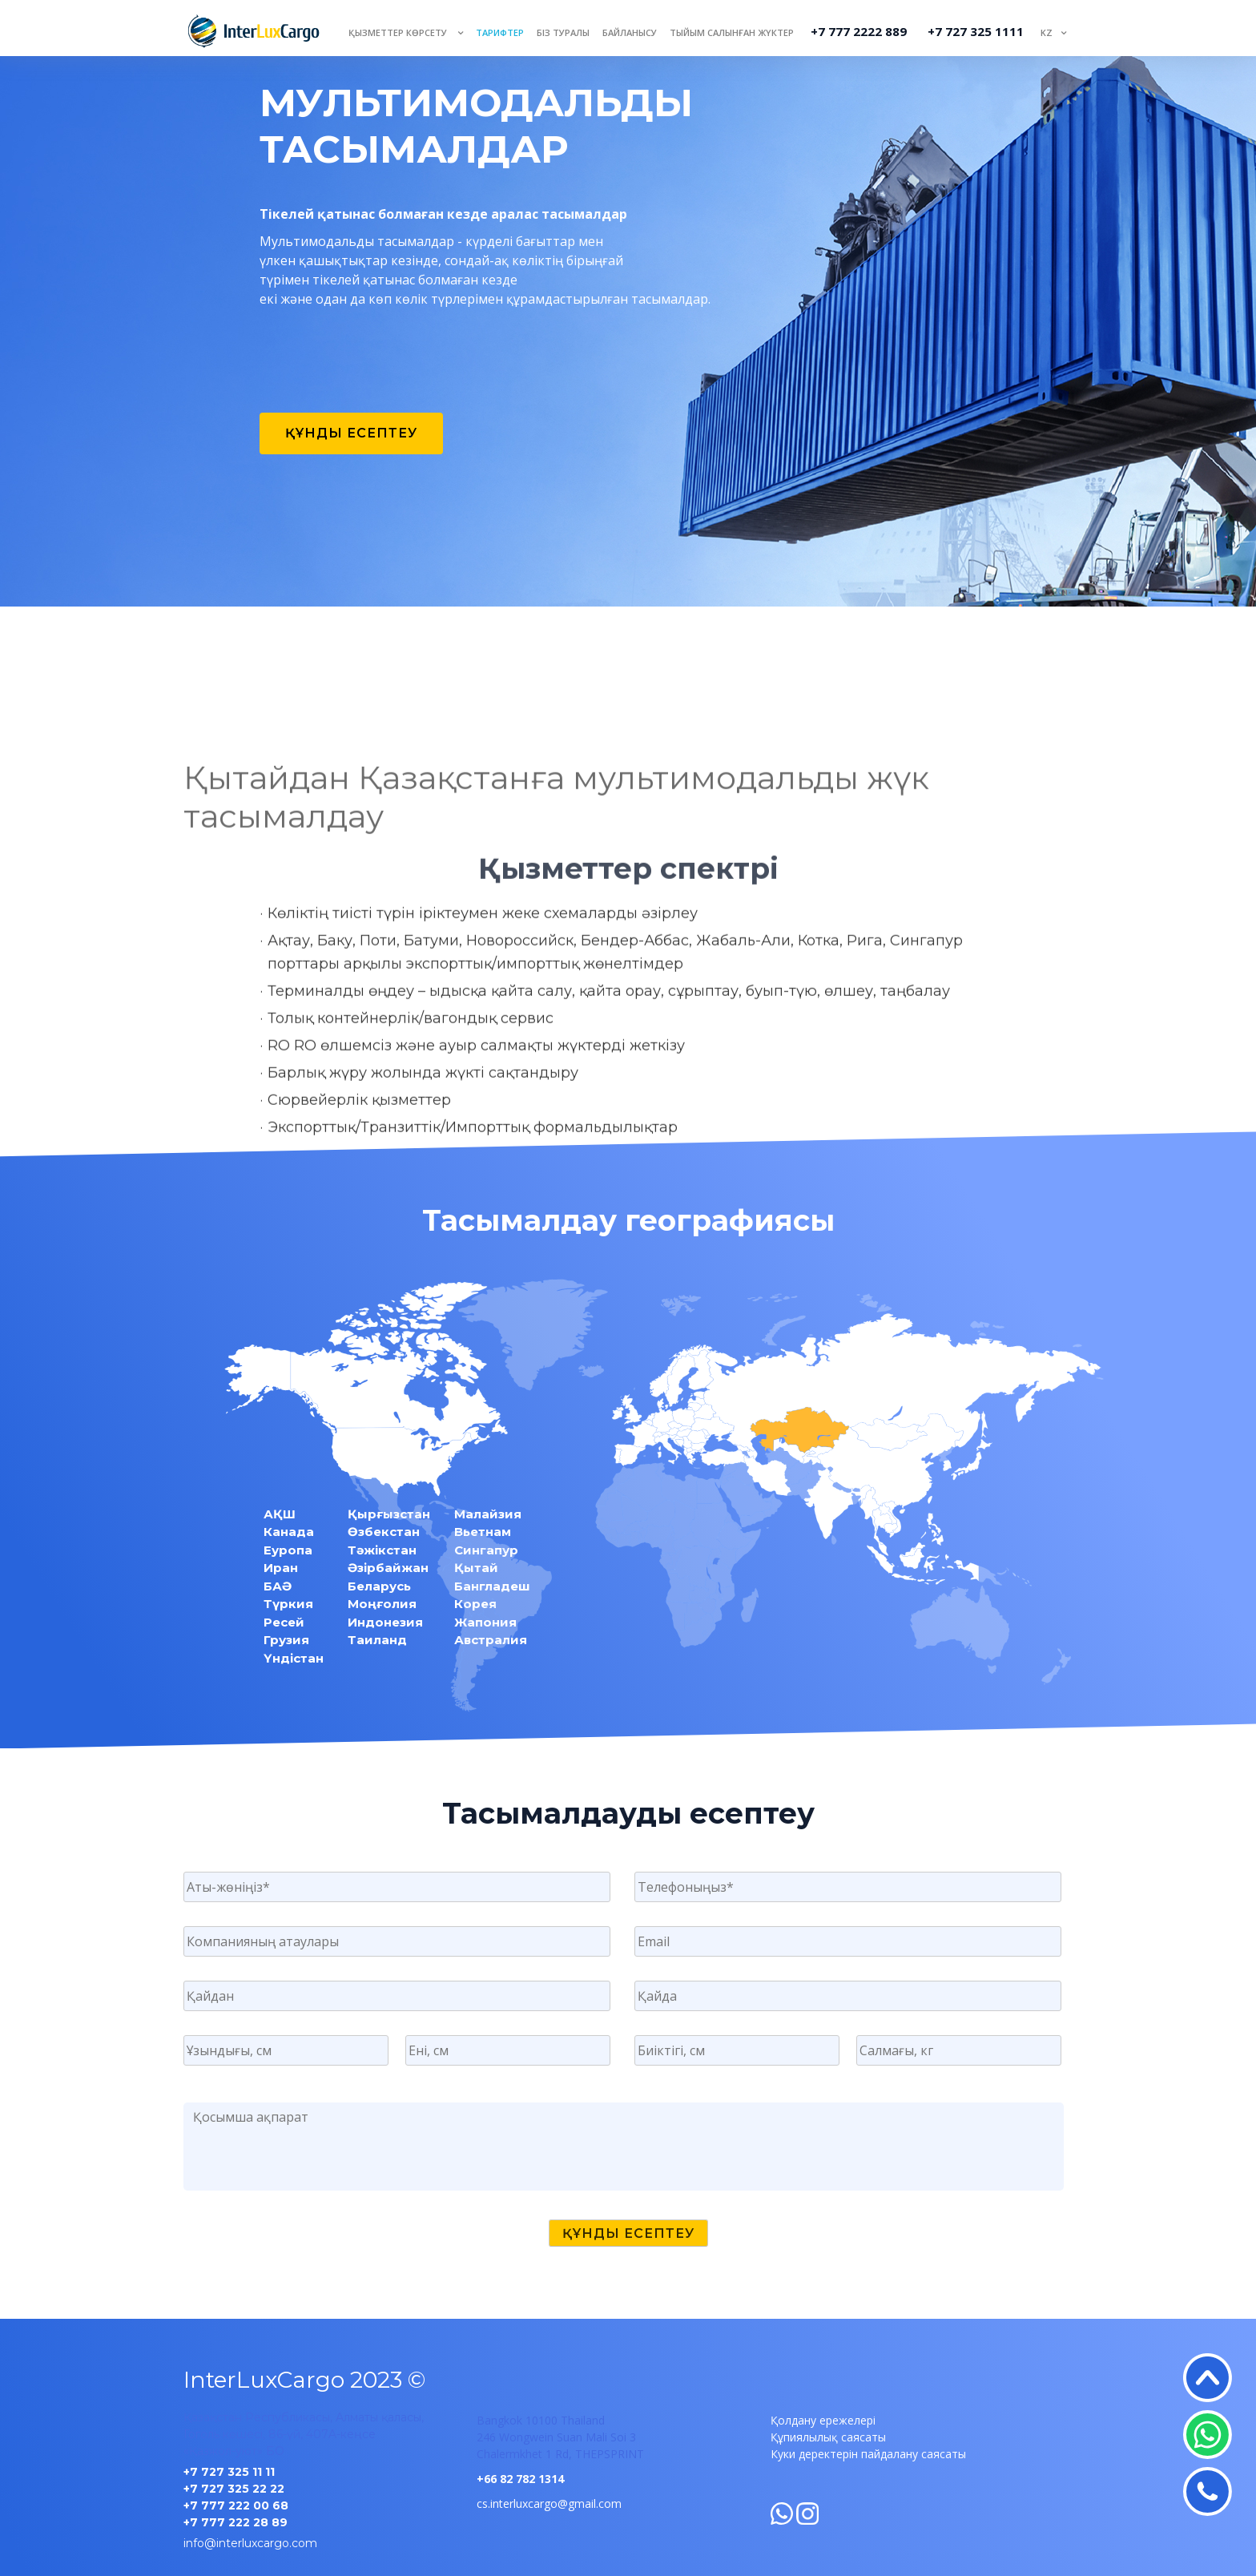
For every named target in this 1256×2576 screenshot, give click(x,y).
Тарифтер (500, 32)
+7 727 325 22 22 (233, 2488)
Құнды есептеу (351, 433)
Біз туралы (563, 32)
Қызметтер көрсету (398, 32)
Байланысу (629, 32)
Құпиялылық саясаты (828, 2437)
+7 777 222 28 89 (235, 2522)
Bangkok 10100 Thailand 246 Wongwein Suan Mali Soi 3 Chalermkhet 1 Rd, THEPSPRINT (560, 2437)
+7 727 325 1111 (976, 31)
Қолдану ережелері (823, 2420)
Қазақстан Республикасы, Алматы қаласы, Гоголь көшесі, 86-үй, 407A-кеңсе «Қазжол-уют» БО (303, 2434)
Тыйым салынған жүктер (732, 32)
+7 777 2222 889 (859, 31)
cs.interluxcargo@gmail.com (549, 2503)
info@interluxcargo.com (250, 2543)
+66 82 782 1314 (520, 2478)
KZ (1047, 32)
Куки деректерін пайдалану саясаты (868, 2453)
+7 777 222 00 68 (235, 2505)
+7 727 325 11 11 (229, 2472)
